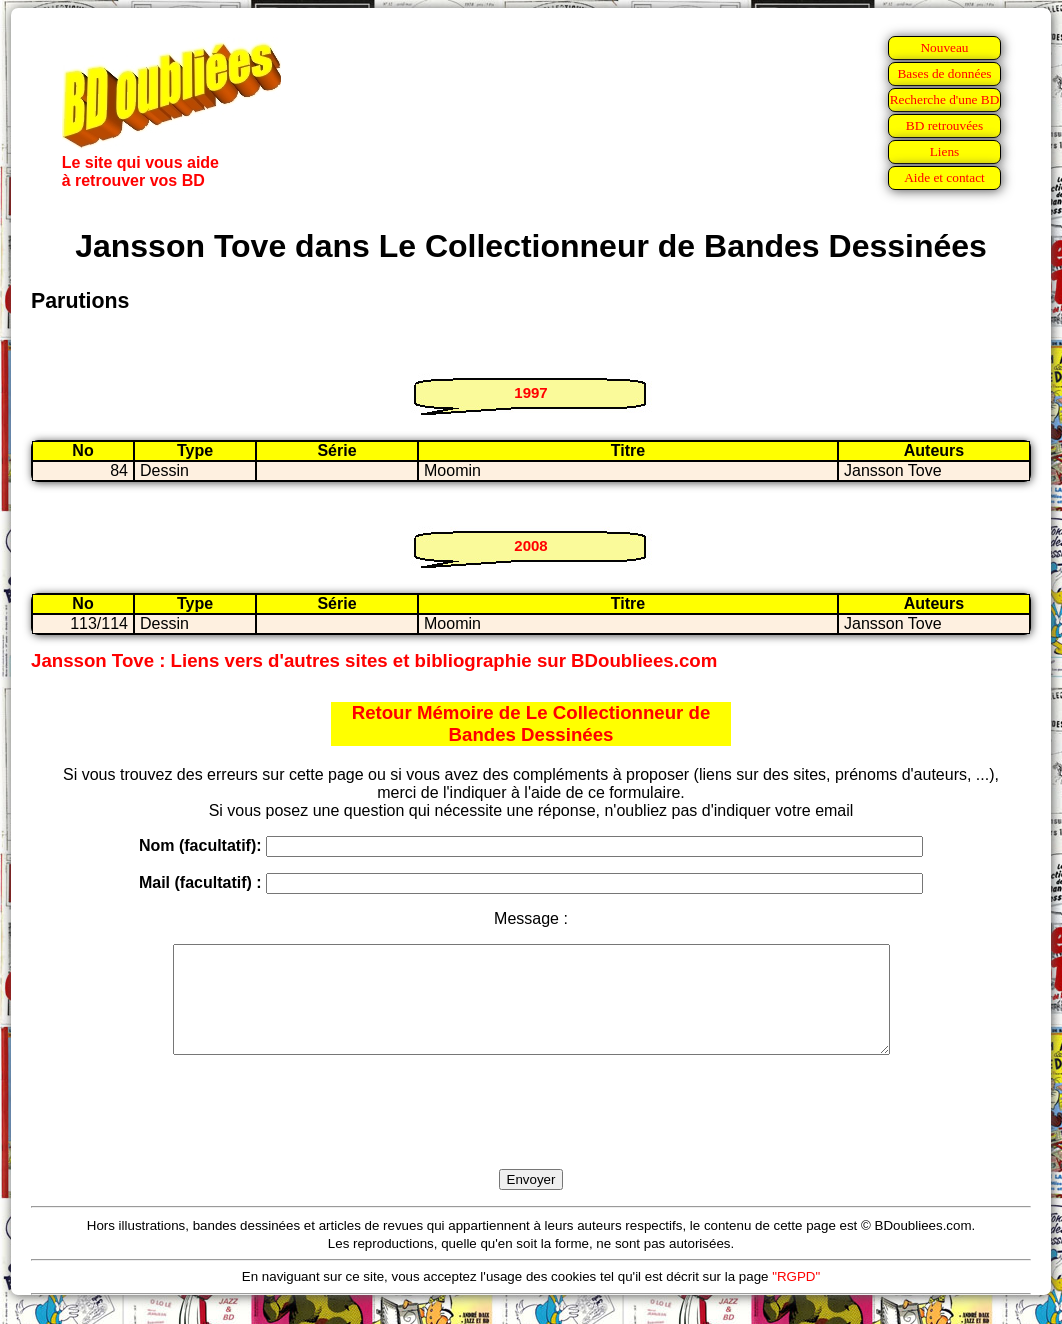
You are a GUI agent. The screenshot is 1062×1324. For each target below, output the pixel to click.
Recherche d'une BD (945, 99)
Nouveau (944, 47)
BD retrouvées (944, 125)
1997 (530, 392)
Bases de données (944, 73)
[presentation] (531, 1135)
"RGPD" (796, 1297)
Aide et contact (944, 177)
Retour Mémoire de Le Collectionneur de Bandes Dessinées (531, 723)
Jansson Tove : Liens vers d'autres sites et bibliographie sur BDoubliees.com (374, 660)
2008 (530, 545)
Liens (945, 151)
